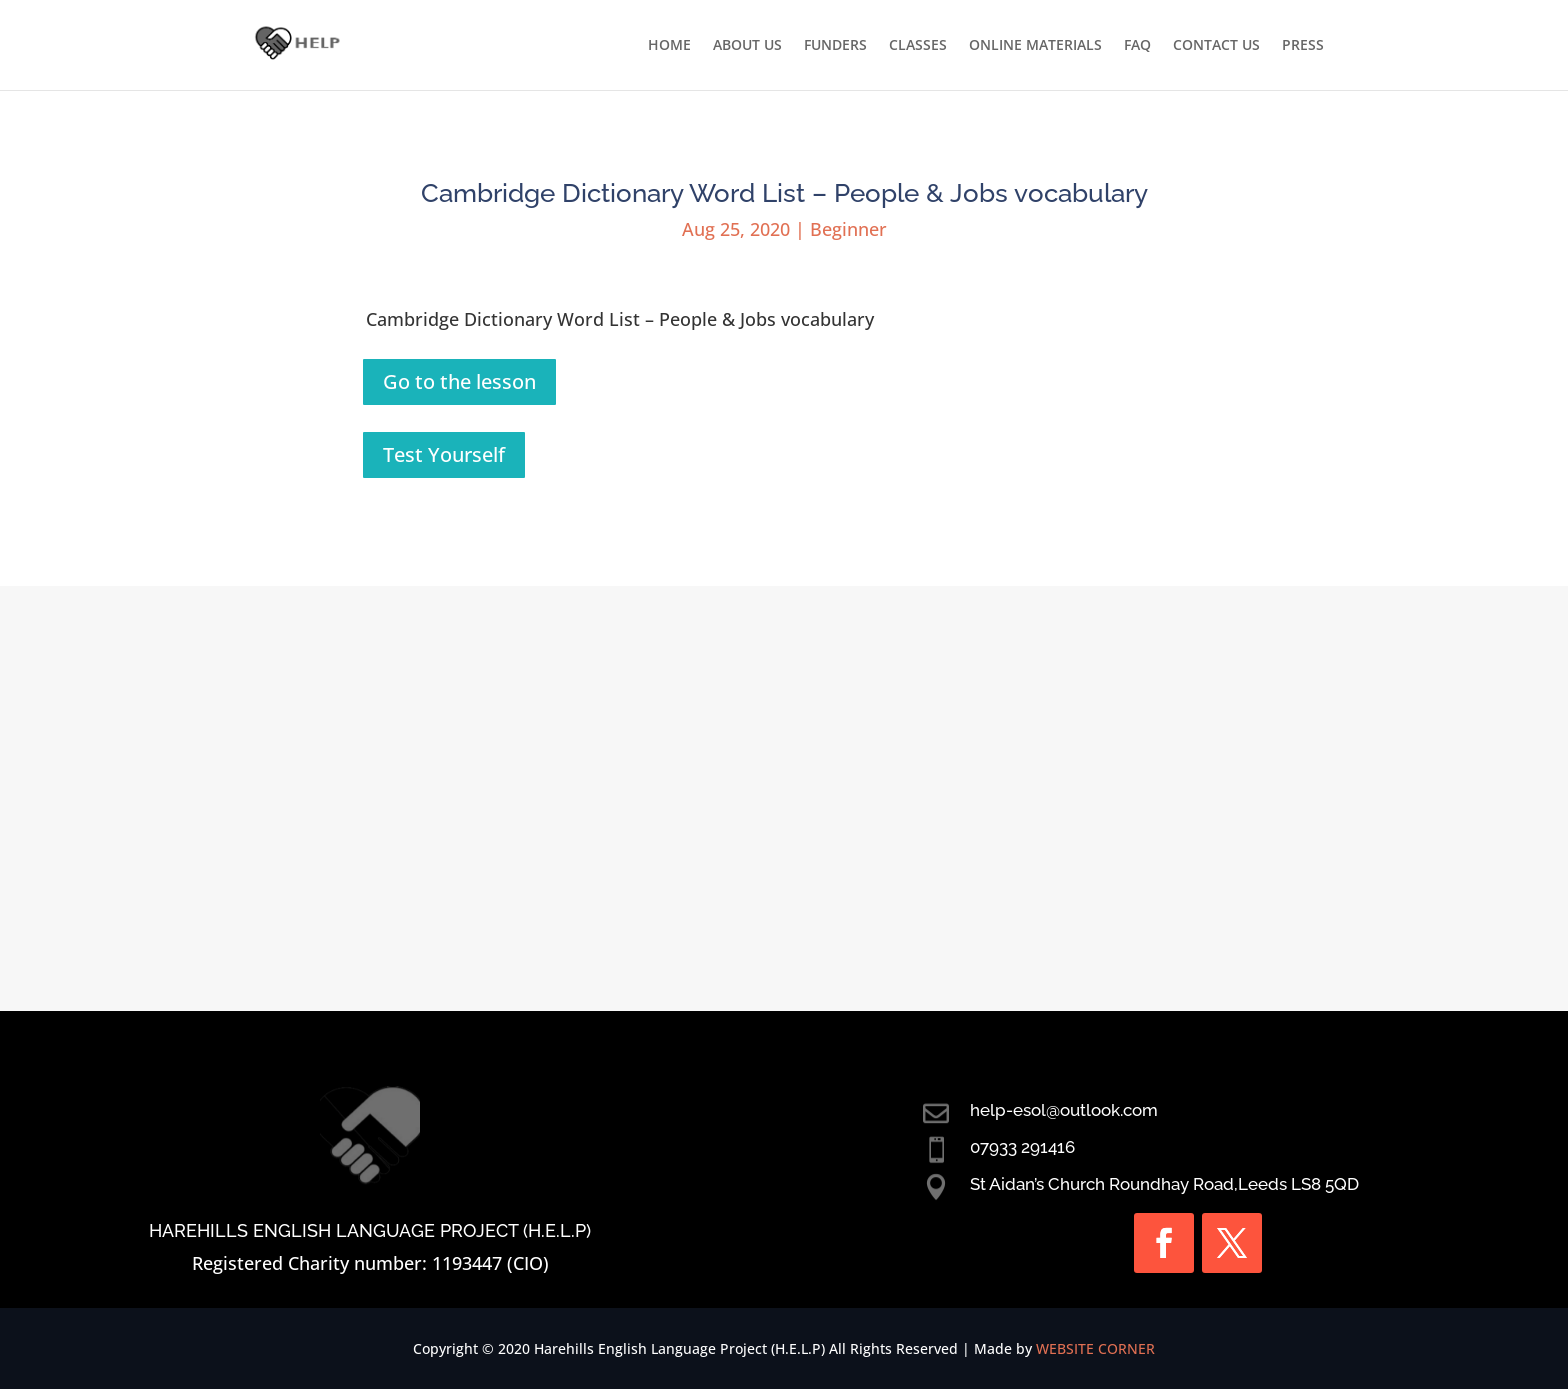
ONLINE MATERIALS (1035, 46)
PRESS (1303, 46)
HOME (669, 46)
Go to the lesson (459, 381)
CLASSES (918, 46)
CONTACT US (1216, 46)
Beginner (848, 229)
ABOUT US (747, 46)
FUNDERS (835, 46)
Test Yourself (444, 454)
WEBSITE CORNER (1095, 1348)
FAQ (1137, 46)
